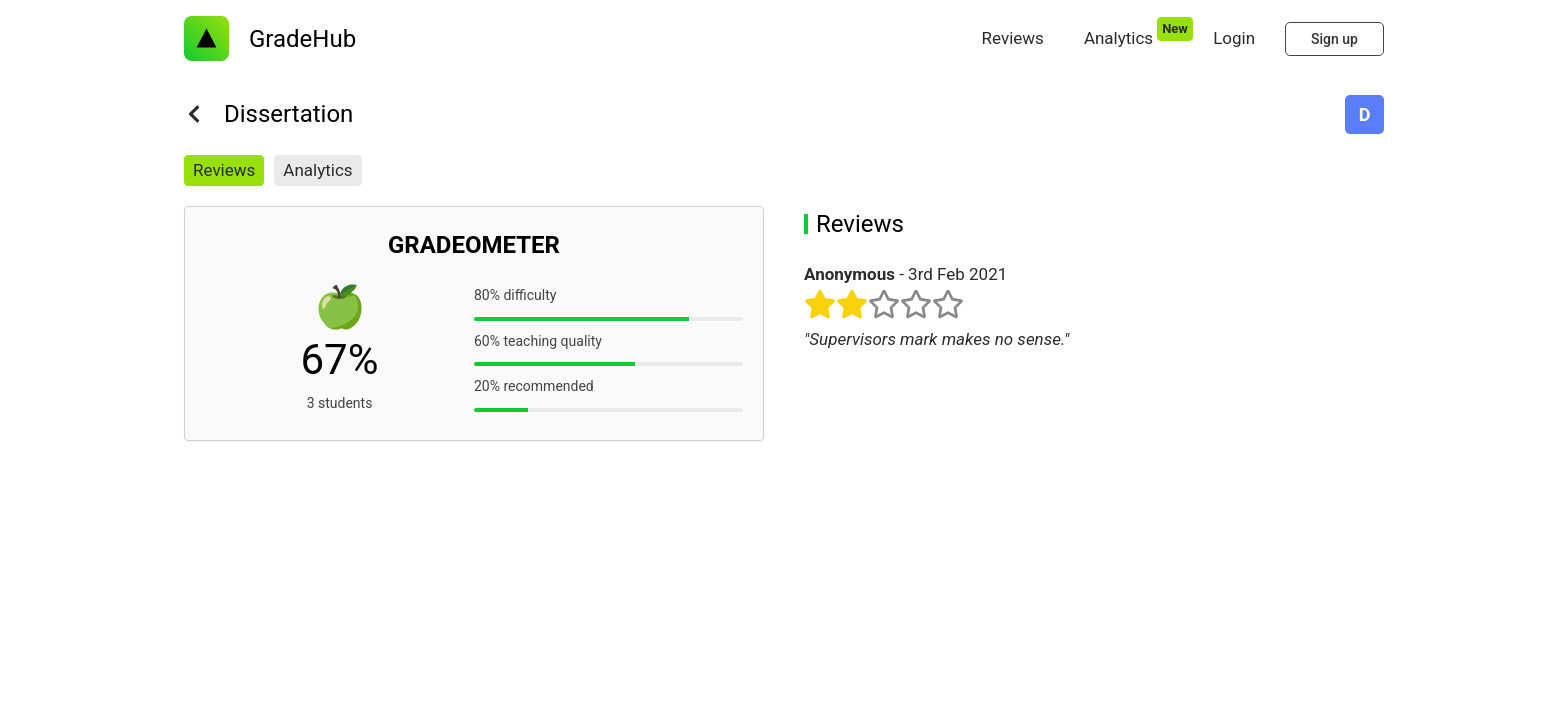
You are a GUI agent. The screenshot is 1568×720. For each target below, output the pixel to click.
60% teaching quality (538, 341)
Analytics (317, 170)
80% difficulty (515, 295)
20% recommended (534, 386)
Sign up (1334, 39)
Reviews (224, 170)
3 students (340, 403)
